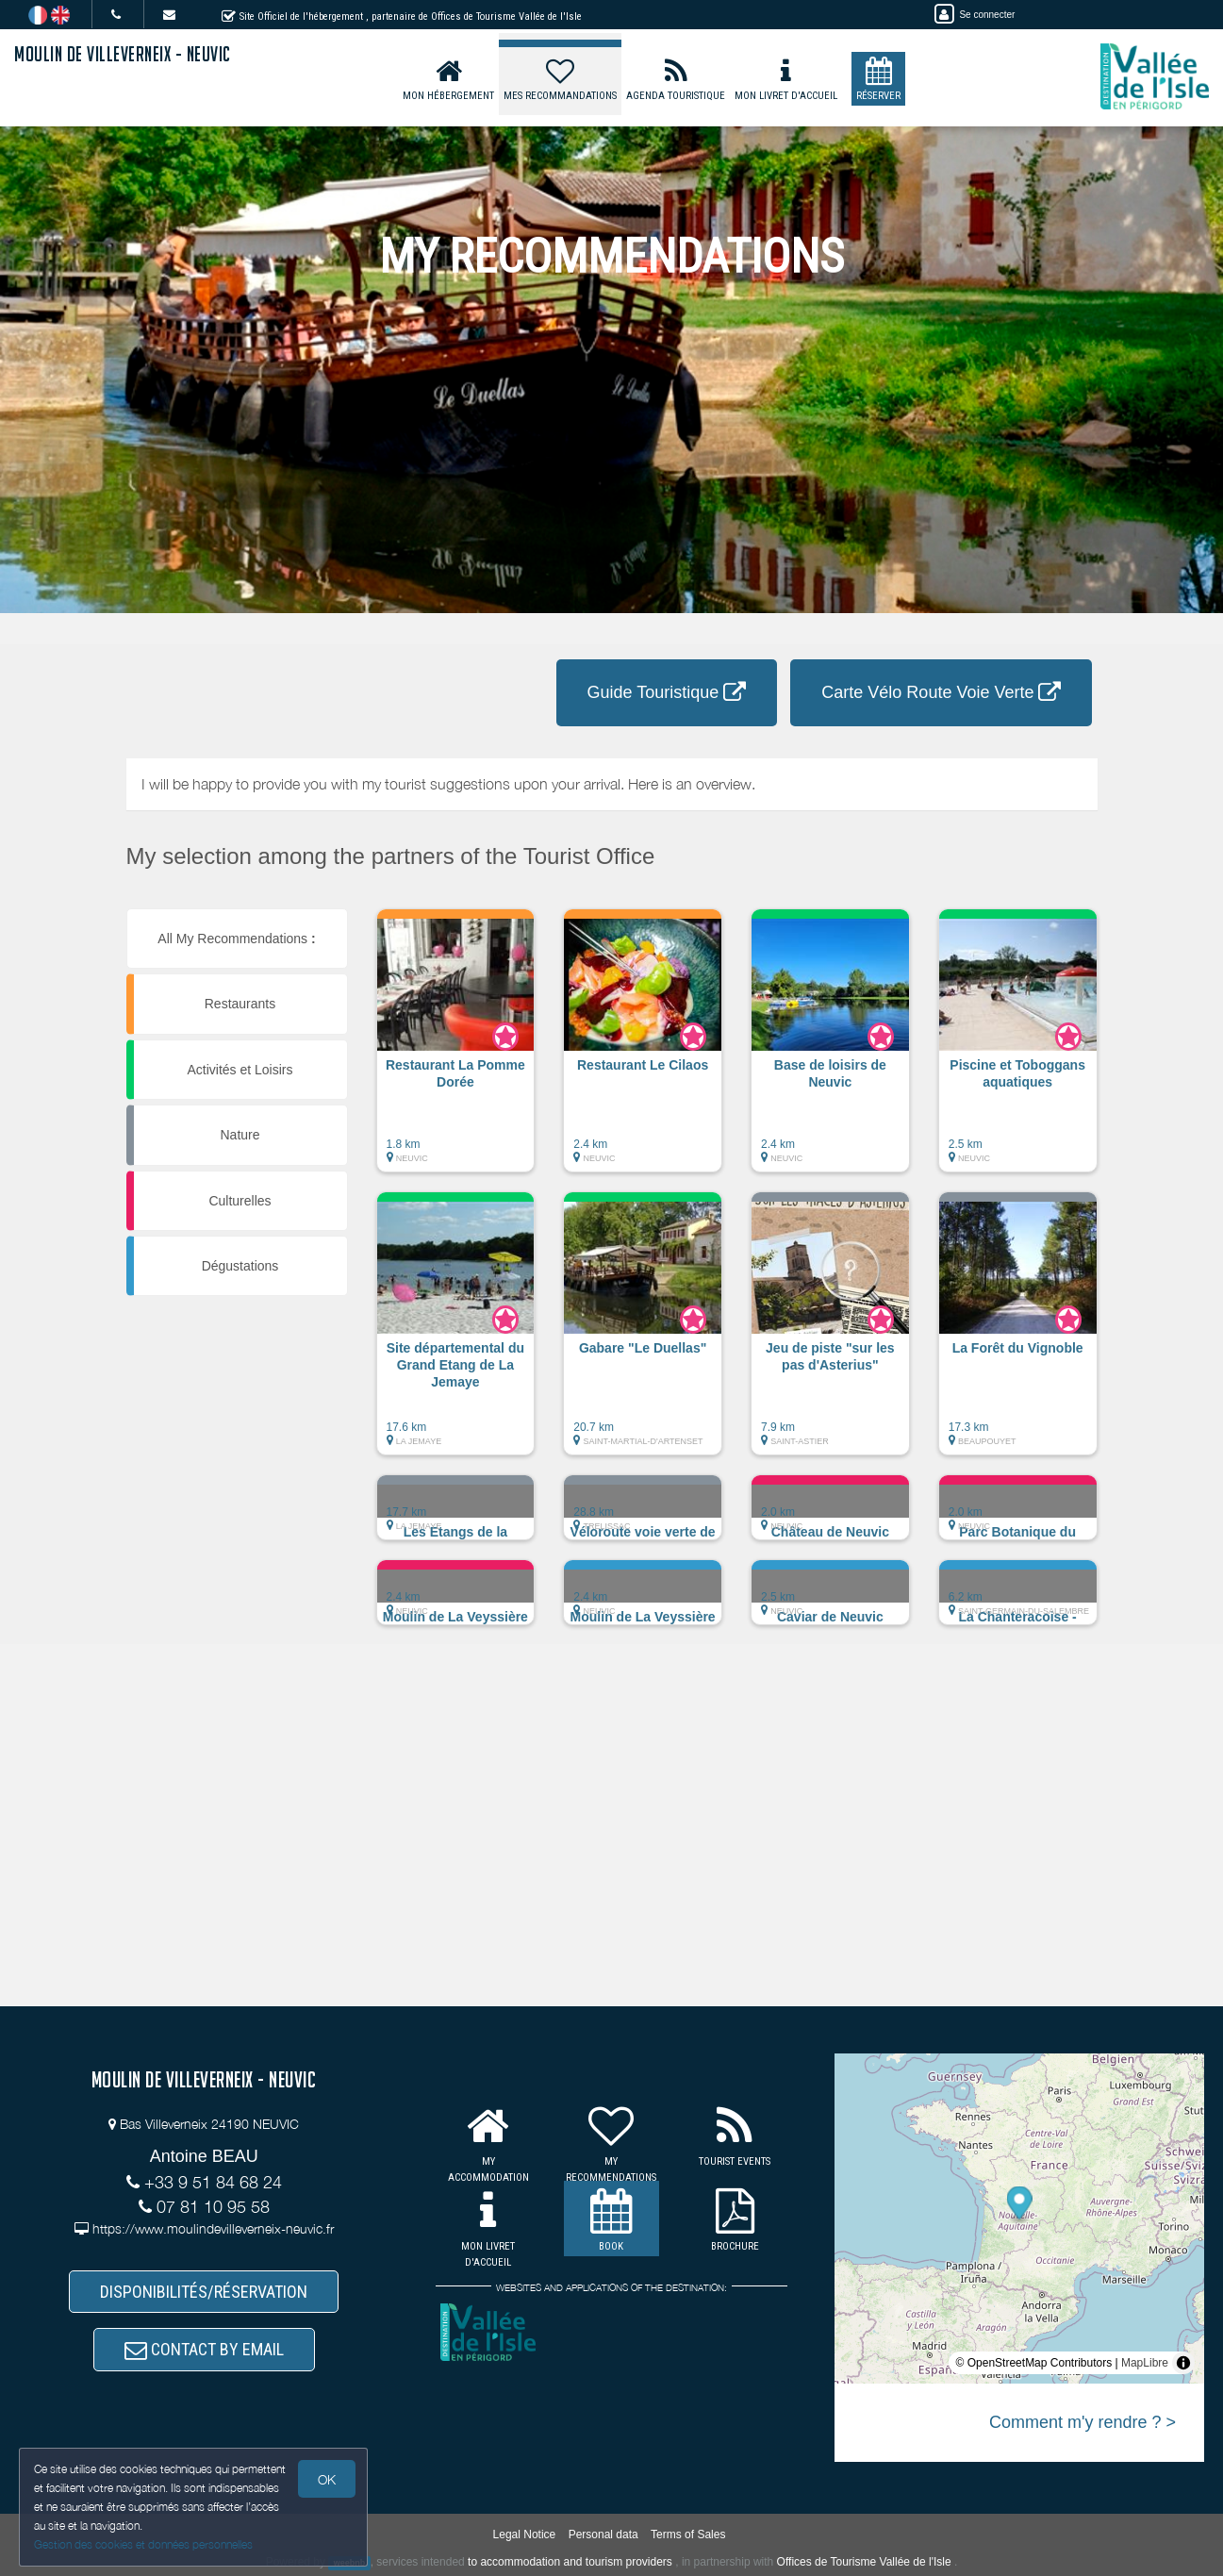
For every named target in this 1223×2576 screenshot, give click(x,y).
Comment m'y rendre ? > (1082, 2422)
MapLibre (1144, 2362)
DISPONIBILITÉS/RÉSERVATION (203, 2292)
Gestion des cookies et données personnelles (143, 2544)
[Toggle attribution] (1183, 2363)
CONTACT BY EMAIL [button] (204, 2349)
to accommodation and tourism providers (570, 2561)
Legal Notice (524, 2534)
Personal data (603, 2534)
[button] (456, 1049)
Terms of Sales (688, 2534)
